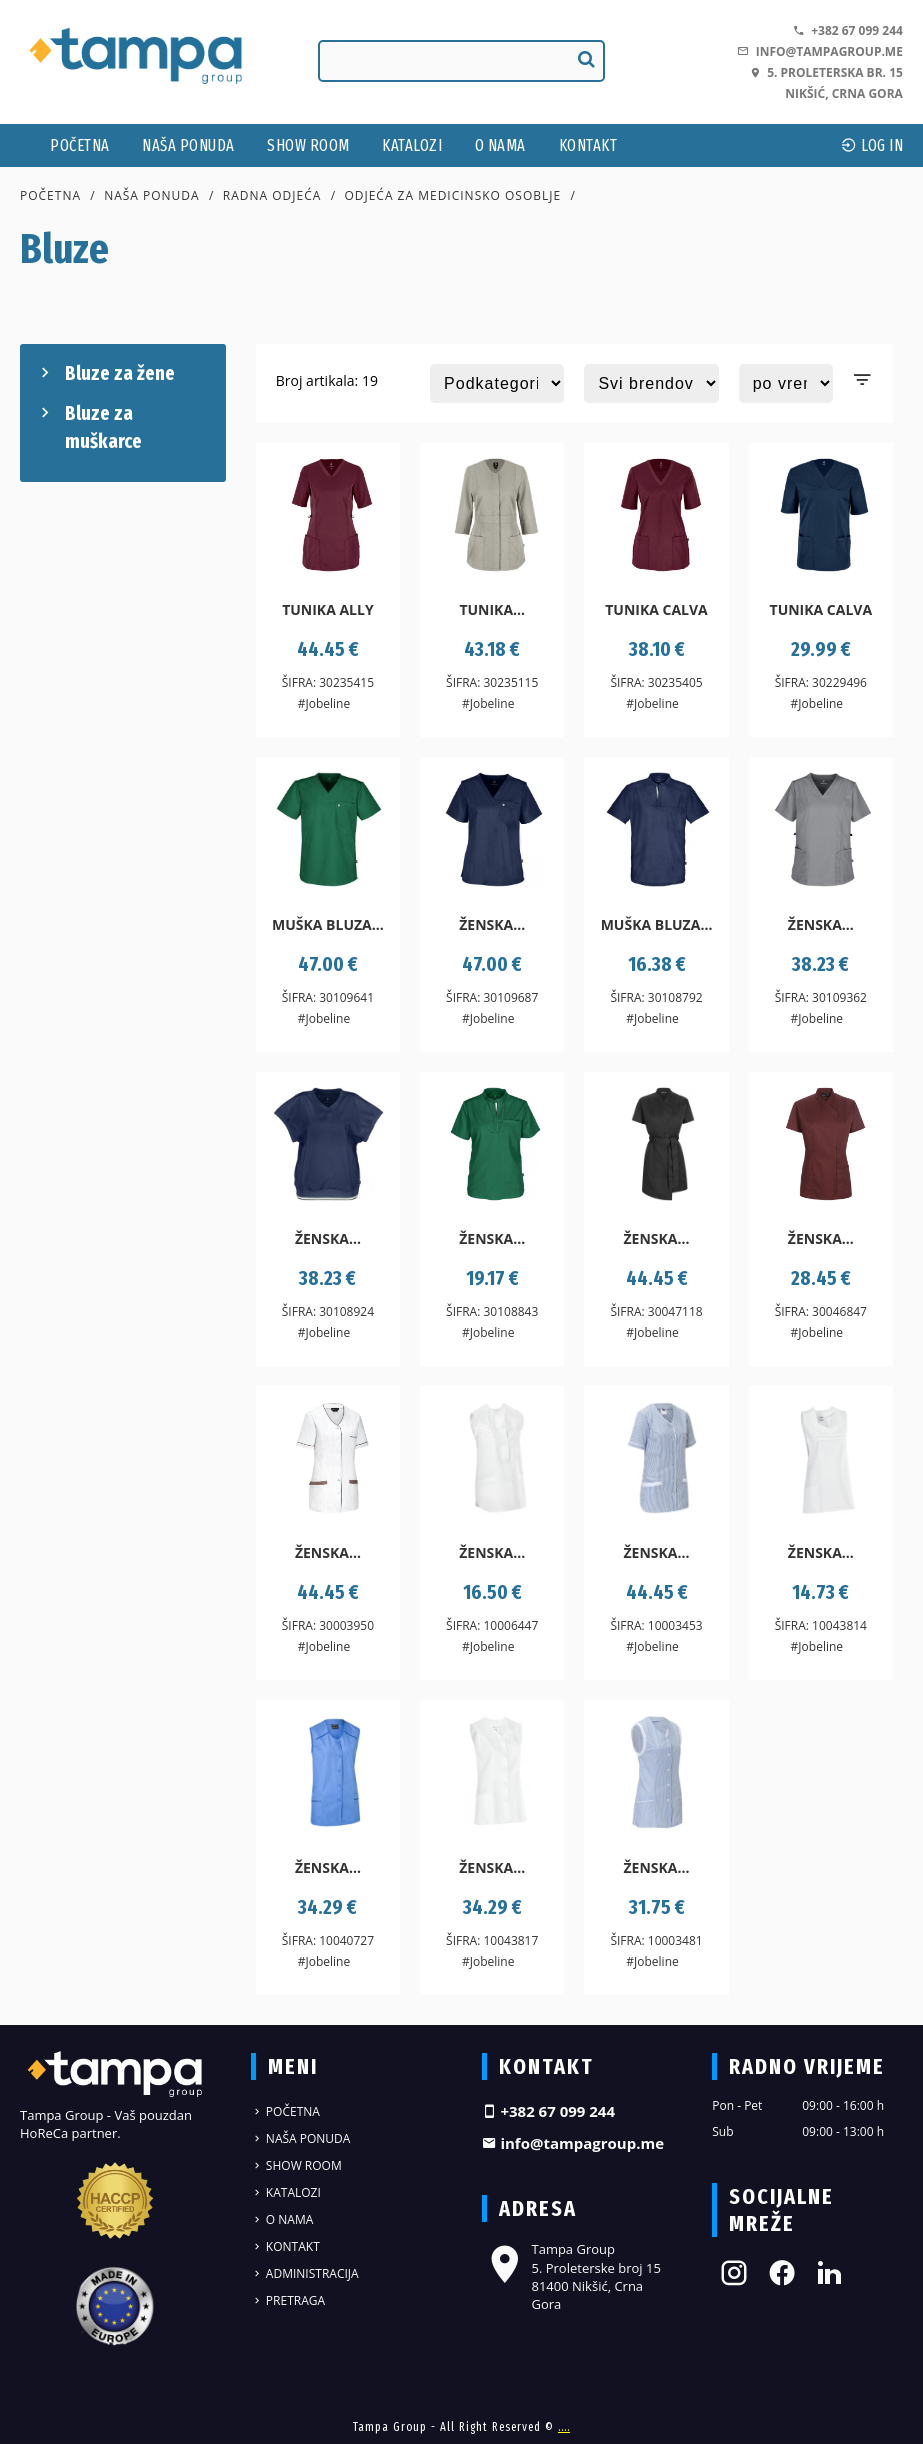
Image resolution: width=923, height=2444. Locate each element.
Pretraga (288, 2300)
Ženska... (492, 924)
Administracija (305, 2273)
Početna (80, 145)
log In (872, 145)
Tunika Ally (328, 609)
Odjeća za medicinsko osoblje (452, 195)
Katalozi (412, 145)
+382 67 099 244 (848, 30)
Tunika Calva (656, 609)
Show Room (308, 145)
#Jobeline (324, 703)
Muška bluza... (328, 924)
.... (564, 2427)
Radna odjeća (272, 195)
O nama (500, 145)
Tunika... (492, 609)
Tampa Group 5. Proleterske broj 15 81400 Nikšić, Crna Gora (571, 2276)
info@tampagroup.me (819, 51)
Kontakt (588, 145)
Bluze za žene (105, 373)
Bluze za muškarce (88, 426)
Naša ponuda (188, 145)
